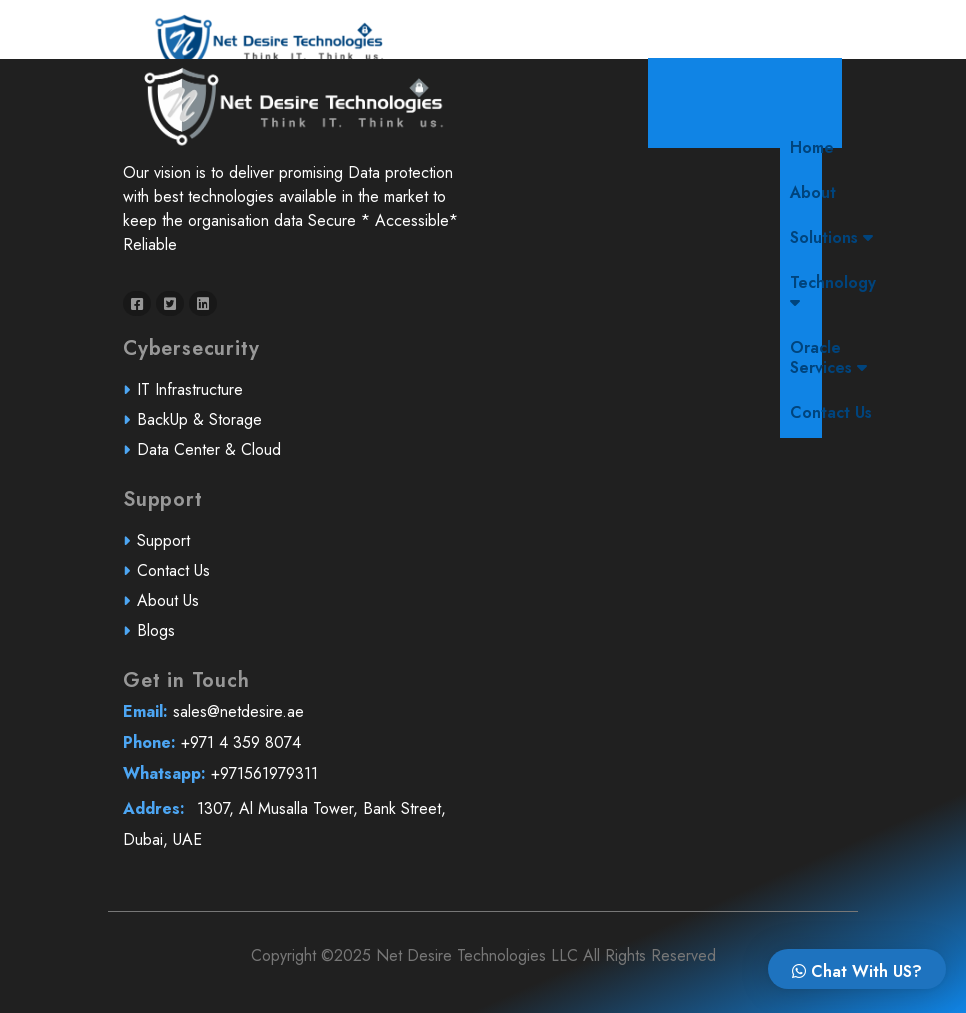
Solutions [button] (831, 237)
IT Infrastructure (198, 398)
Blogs (165, 637)
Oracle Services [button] (828, 357)
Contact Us (831, 412)
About (813, 192)
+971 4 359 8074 (291, 750)
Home (817, 147)
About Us (176, 608)
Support (172, 549)
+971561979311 (291, 781)
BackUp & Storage (207, 427)
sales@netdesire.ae (291, 721)
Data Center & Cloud (216, 457)
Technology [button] (833, 290)
